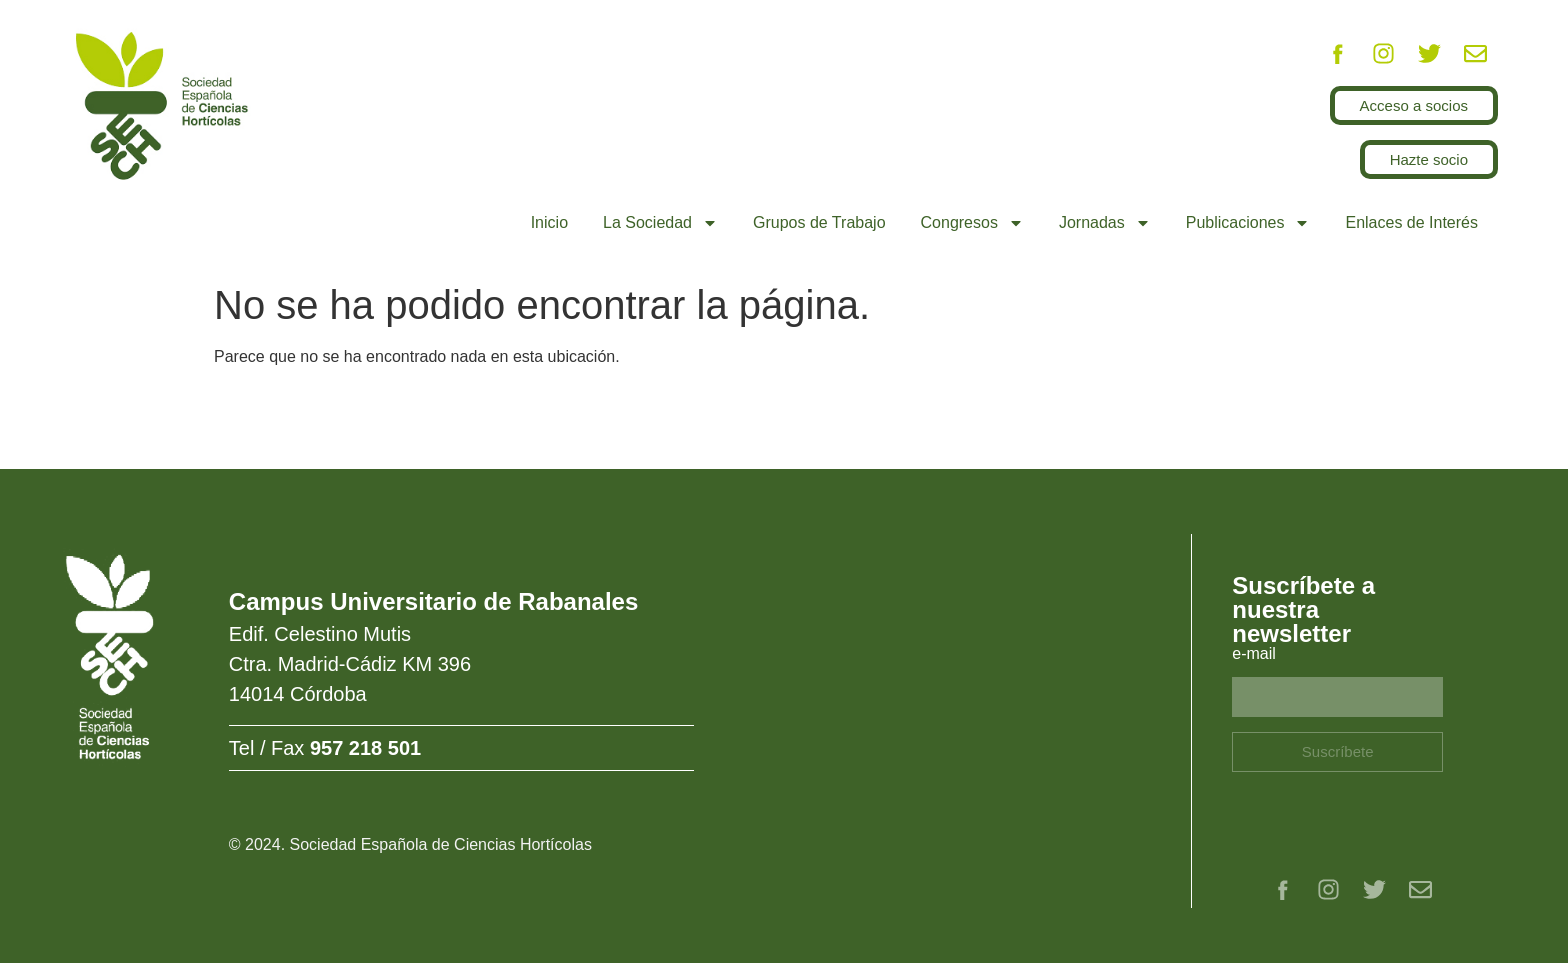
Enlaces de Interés (1411, 222)
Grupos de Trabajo (819, 222)
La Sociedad (660, 223)
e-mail (1254, 654)
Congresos (972, 223)
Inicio (549, 222)
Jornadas (1105, 223)
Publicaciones (1248, 223)
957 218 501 (365, 748)
